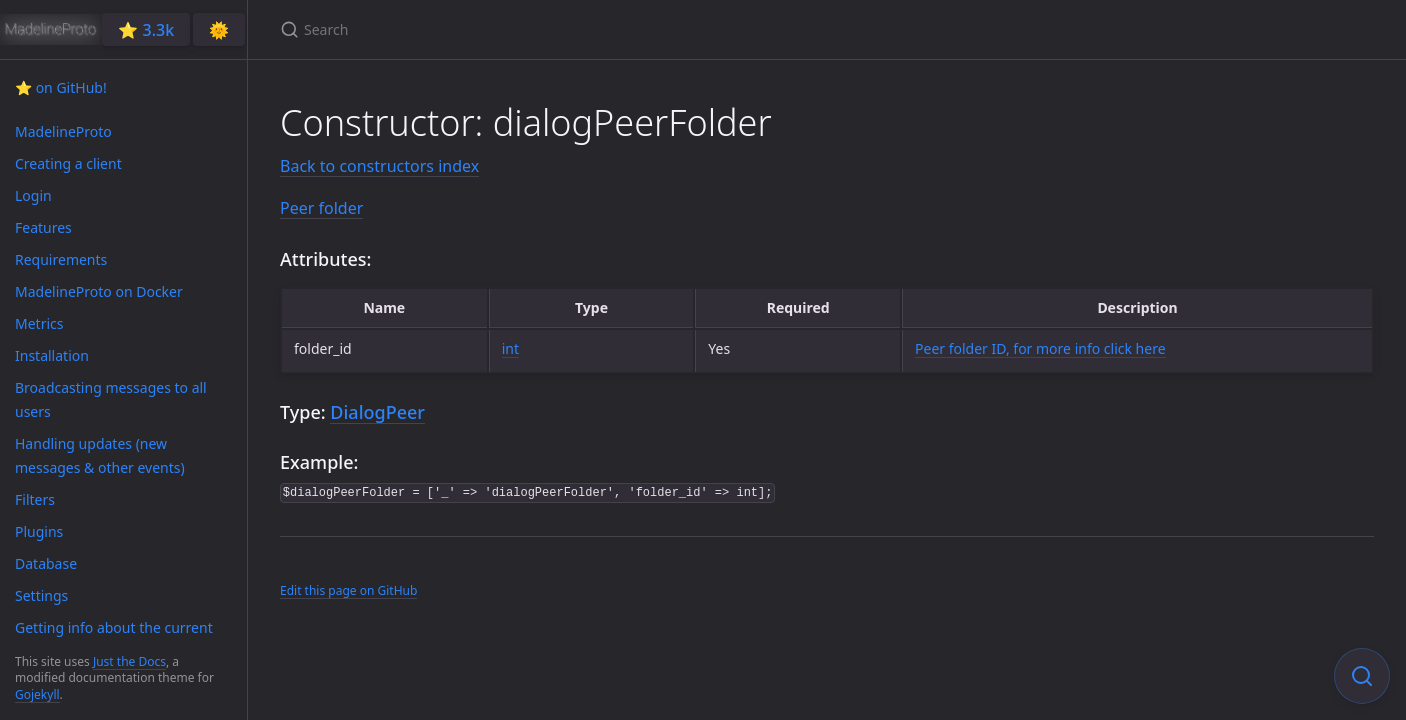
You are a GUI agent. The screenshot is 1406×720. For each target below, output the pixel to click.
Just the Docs (129, 661)
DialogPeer (377, 412)
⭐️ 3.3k (146, 30)
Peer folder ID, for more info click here (1040, 348)
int (510, 348)
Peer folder (321, 208)
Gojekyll (37, 694)
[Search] (516, 29)
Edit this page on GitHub (348, 590)
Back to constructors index (379, 166)
